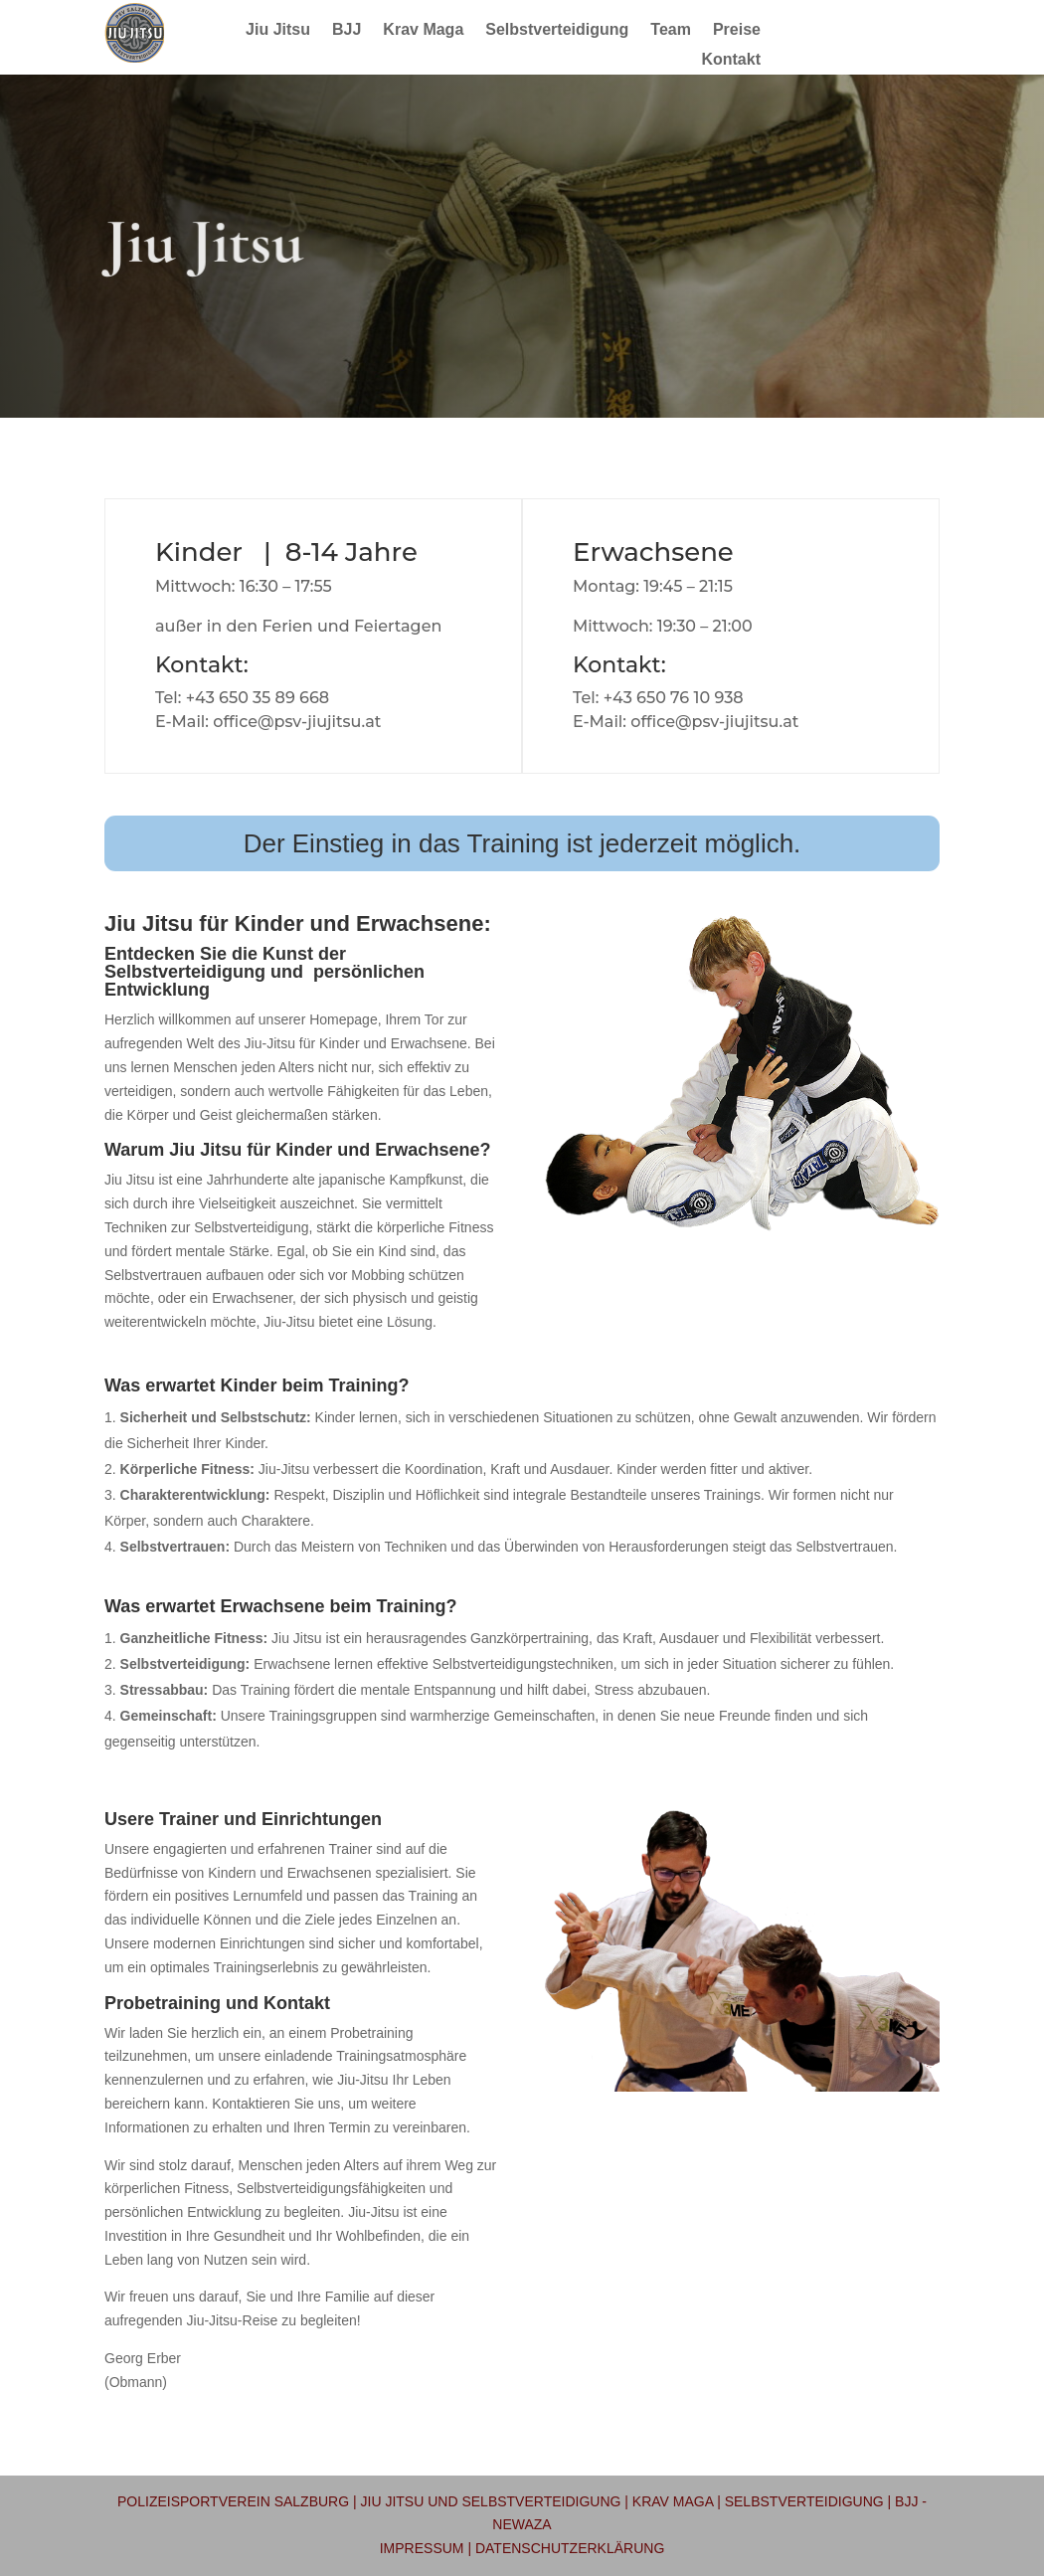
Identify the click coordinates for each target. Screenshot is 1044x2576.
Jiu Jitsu (278, 30)
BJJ (346, 30)
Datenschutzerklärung (569, 2548)
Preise (737, 30)
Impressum (422, 2548)
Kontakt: (202, 664)
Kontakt (731, 60)
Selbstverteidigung (556, 30)
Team (670, 30)
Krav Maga (423, 30)
